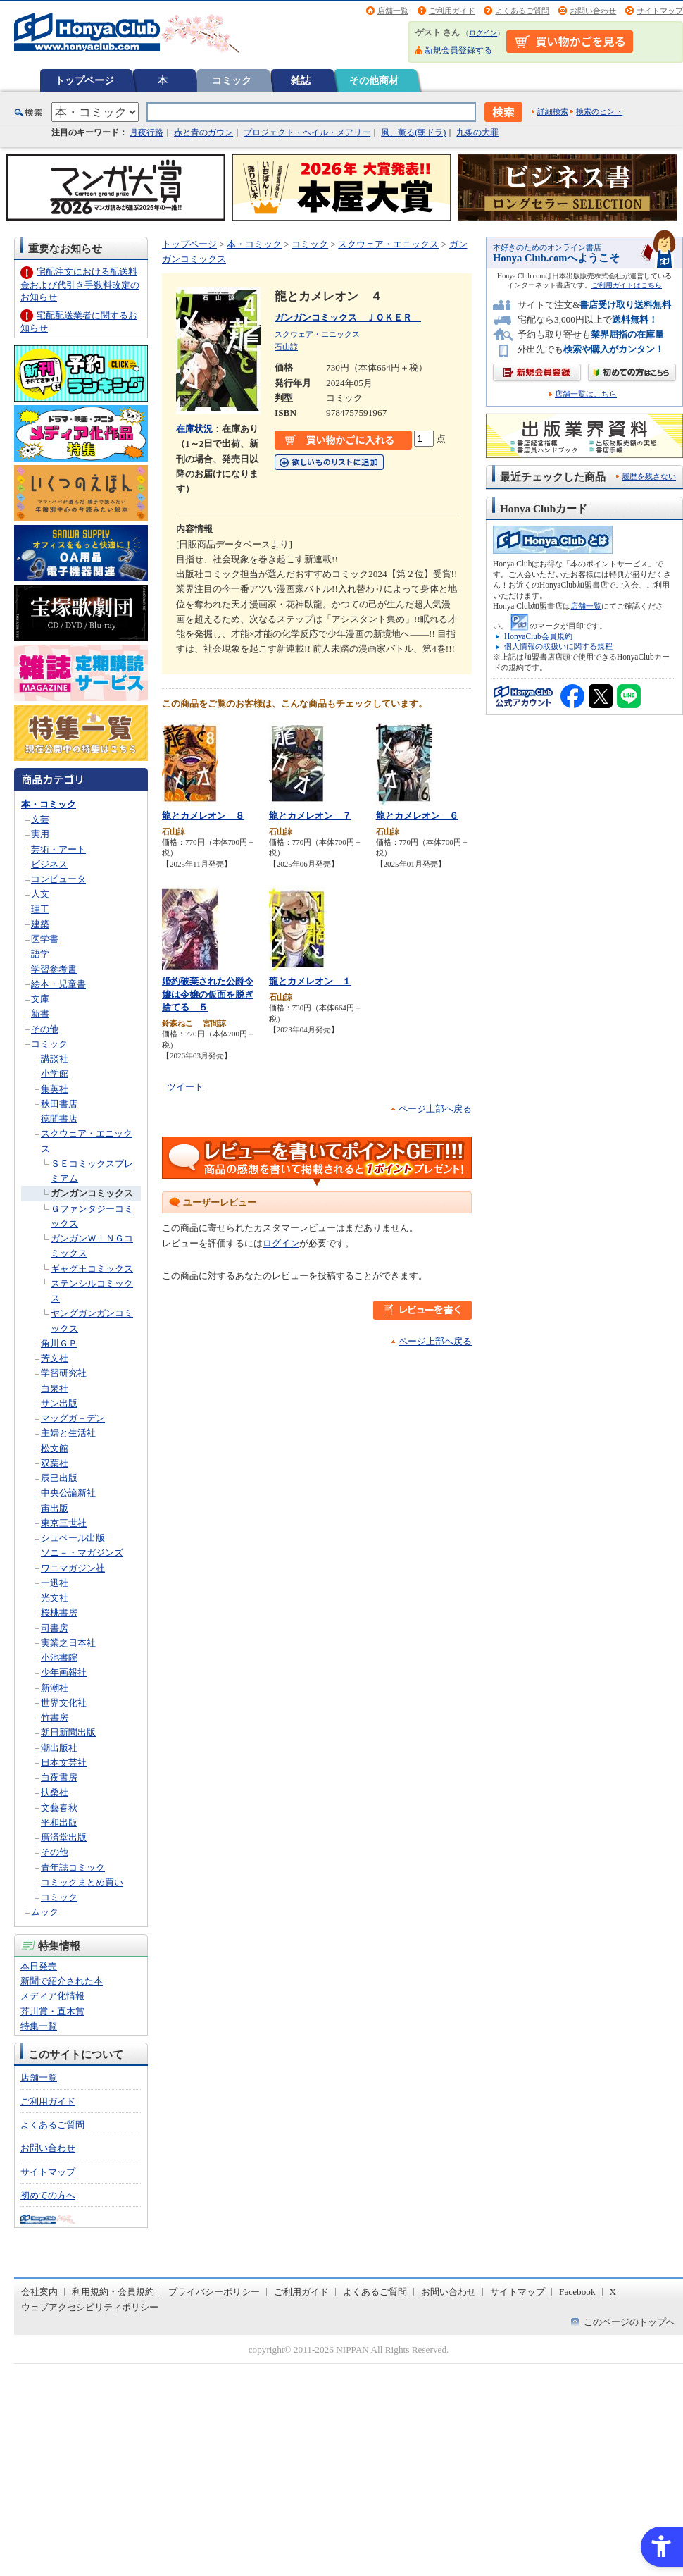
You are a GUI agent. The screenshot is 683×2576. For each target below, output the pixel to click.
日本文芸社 (64, 1762)
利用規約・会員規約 (113, 2291)
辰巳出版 (59, 1478)
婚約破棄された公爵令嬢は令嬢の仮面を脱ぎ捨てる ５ (207, 994)
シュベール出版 (73, 1537)
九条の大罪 (477, 132)
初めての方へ (47, 2195)
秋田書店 (59, 1103)
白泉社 (54, 1388)
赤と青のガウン (203, 132)
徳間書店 (59, 1118)
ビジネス (49, 864)
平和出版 (59, 1822)
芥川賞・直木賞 (52, 2011)
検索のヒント (599, 111)
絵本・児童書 (58, 984)
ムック (44, 1912)
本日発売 (38, 1966)
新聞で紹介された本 (61, 1981)
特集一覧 (38, 2026)
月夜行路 (146, 132)
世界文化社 (64, 1702)
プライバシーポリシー (214, 2291)
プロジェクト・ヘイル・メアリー (307, 132)
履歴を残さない (649, 476)
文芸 (40, 819)
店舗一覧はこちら (586, 394)
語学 (40, 953)
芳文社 (54, 1358)
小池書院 (59, 1657)
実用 (40, 834)
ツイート (185, 1087)
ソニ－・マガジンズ (82, 1552)
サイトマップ (660, 10)
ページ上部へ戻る (435, 1108)
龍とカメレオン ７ (310, 815)
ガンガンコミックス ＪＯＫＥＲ (348, 317)
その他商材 (374, 80)
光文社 (54, 1597)
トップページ (84, 80)
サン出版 (59, 1403)
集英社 (54, 1089)
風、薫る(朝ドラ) (413, 132)
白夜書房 (59, 1777)
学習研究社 (64, 1373)
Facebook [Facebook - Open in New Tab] (577, 2291)
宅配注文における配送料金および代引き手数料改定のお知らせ (79, 284)
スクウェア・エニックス (388, 244)
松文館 (54, 1448)
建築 (40, 924)
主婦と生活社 (68, 1433)
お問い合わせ (593, 10)
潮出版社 (59, 1747)
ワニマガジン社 (73, 1568)
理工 (40, 909)
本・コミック (48, 804)
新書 (40, 1013)
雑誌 (301, 80)
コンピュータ (58, 879)
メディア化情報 (52, 1995)
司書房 (54, 1628)
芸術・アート (58, 849)
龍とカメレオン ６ (417, 815)
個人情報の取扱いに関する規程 (558, 646)
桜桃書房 (59, 1612)
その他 (44, 1029)
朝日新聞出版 (68, 1732)
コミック (231, 80)
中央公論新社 (68, 1492)
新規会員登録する (458, 50)
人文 (40, 893)
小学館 (54, 1073)
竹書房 (54, 1717)
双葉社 (54, 1463)
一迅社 (54, 1583)
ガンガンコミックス (92, 1193)
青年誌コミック (73, 1867)
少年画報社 (64, 1672)
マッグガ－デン (73, 1418)
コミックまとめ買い (82, 1882)
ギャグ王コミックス (92, 1268)
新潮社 (54, 1688)
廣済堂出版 (64, 1837)
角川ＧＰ (59, 1343)
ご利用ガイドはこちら (626, 285)
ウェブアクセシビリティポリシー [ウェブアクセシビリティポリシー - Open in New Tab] (89, 2307)
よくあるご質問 (522, 10)
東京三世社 (64, 1523)
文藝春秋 (59, 1807)
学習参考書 (54, 969)
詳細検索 (552, 111)
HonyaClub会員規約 (538, 636)
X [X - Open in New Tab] (613, 2291)
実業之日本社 (68, 1642)
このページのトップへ (629, 2322)
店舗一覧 (392, 10)
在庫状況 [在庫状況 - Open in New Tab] (194, 428)
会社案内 (39, 2291)
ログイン (483, 33)
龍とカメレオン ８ (203, 815)
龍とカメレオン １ (310, 981)
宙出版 (54, 1508)
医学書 (44, 939)
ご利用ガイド (452, 10)
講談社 (54, 1058)
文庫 (40, 998)
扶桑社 (54, 1792)
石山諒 (286, 346)
